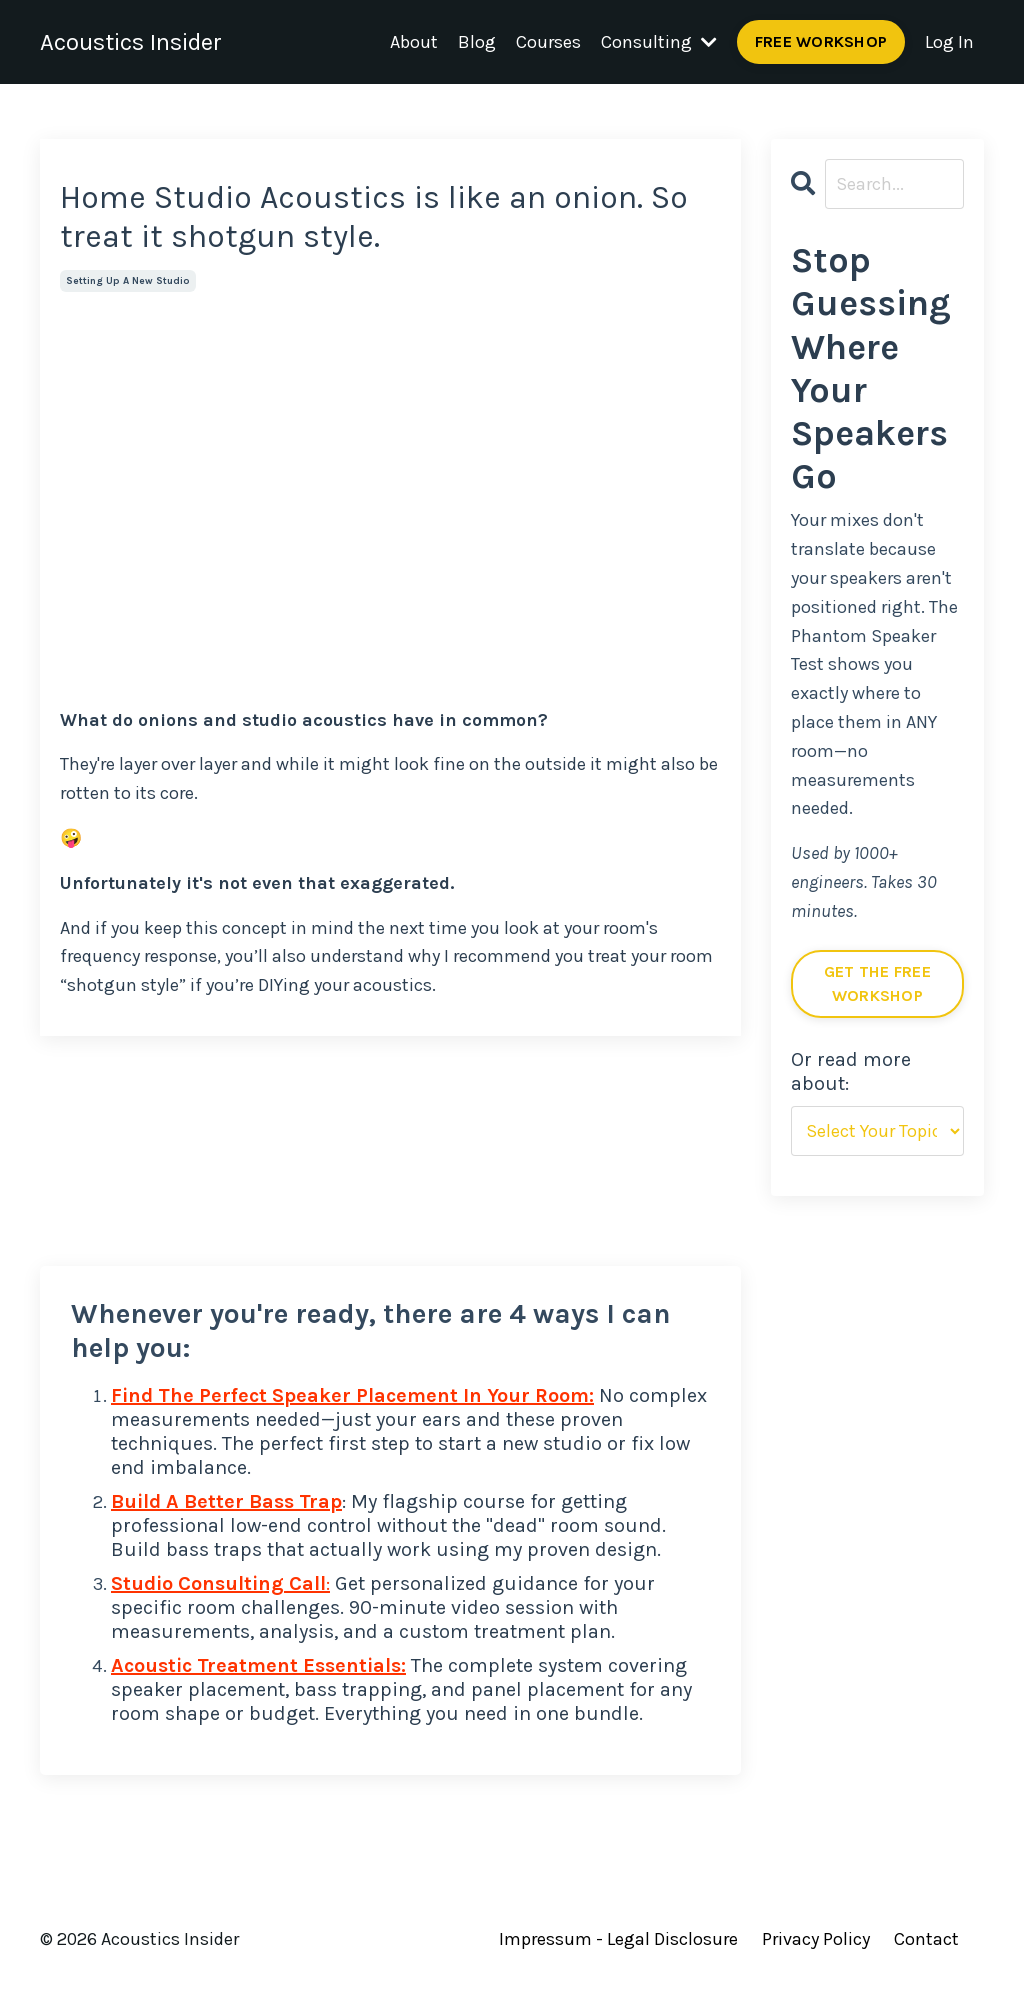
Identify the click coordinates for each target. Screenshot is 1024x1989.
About (414, 42)
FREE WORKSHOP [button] (821, 41)
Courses (548, 42)
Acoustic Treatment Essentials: (258, 1665)
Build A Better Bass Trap (226, 1501)
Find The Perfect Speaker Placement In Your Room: (352, 1395)
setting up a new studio (128, 281)
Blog (477, 42)
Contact (926, 1939)
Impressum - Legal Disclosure (618, 1939)
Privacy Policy (816, 1939)
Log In (949, 42)
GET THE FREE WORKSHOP (877, 983)
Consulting (659, 42)
